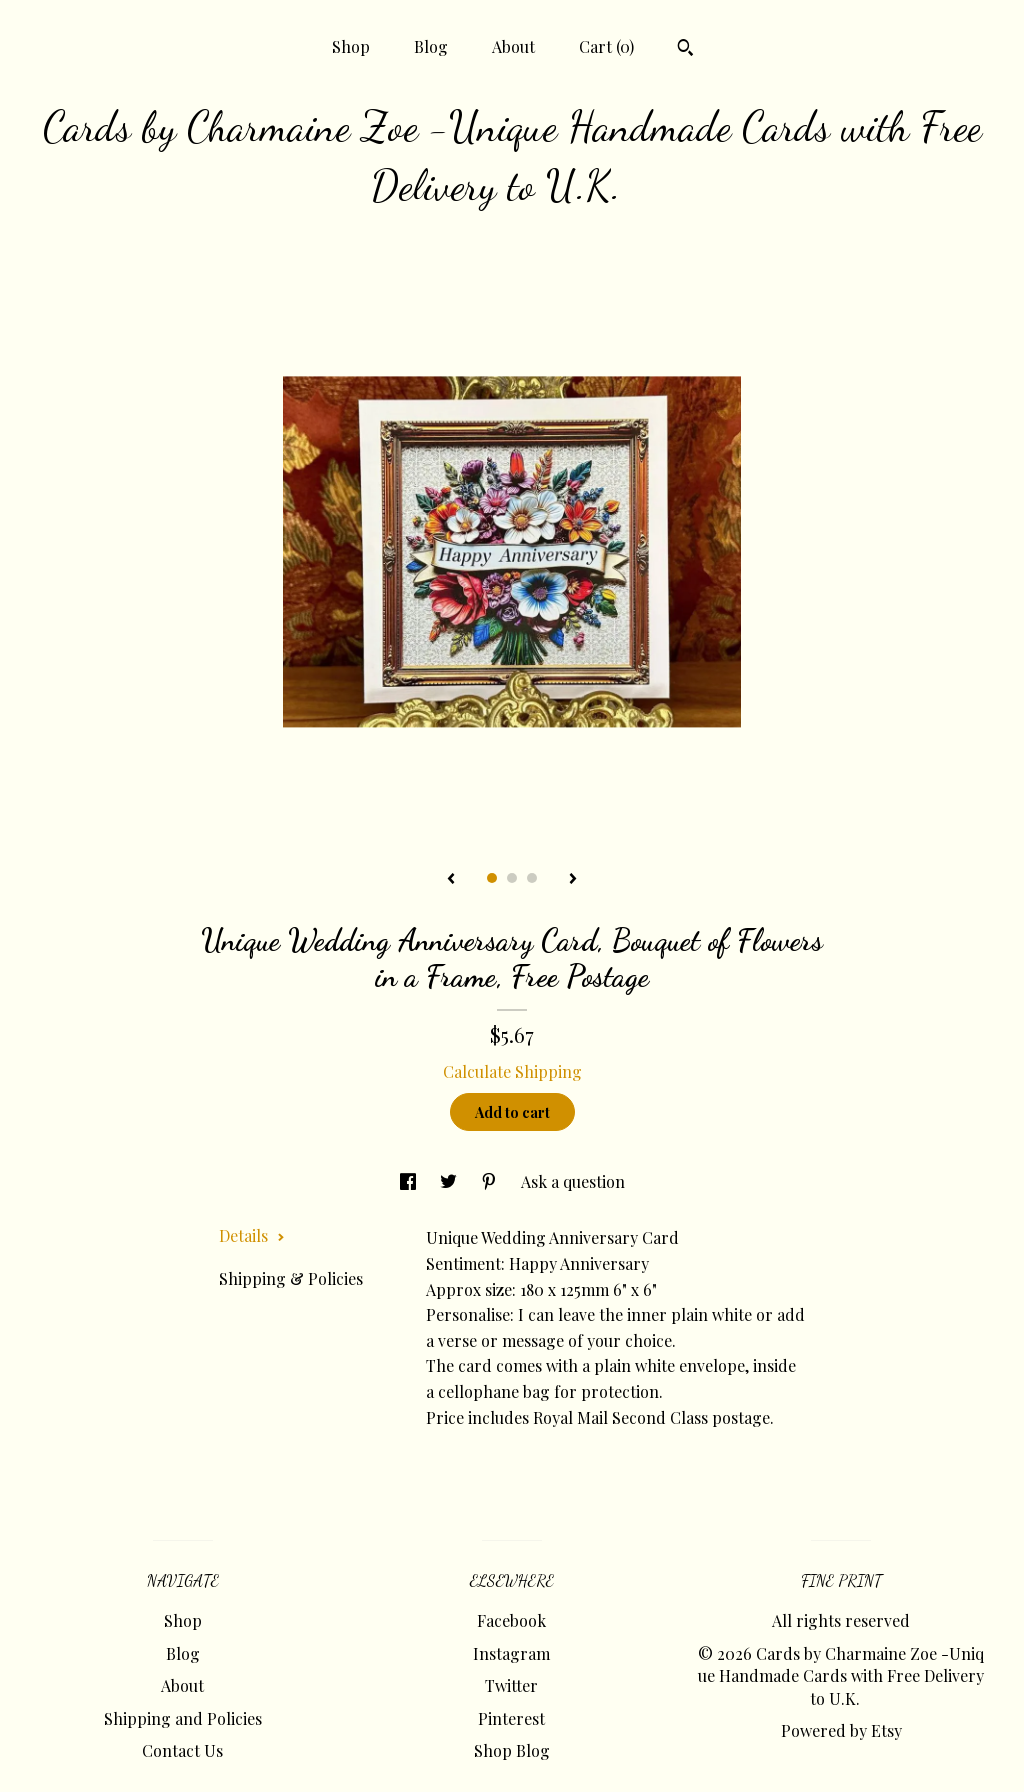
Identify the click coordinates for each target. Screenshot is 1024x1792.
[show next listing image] (573, 880)
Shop (351, 46)
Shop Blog (512, 1750)
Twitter (511, 1685)
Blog (431, 46)
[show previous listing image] (451, 880)
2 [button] (512, 878)
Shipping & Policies (291, 1278)
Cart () (606, 46)
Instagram (511, 1653)
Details (252, 1235)
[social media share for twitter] (450, 1181)
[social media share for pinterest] (491, 1181)
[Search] (685, 50)
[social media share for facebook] (410, 1181)
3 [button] (532, 878)
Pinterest (511, 1718)
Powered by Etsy (841, 1730)
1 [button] (492, 878)
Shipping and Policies (183, 1718)
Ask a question (573, 1181)
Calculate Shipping (512, 1071)
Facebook (511, 1620)
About (513, 46)
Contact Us (182, 1750)
